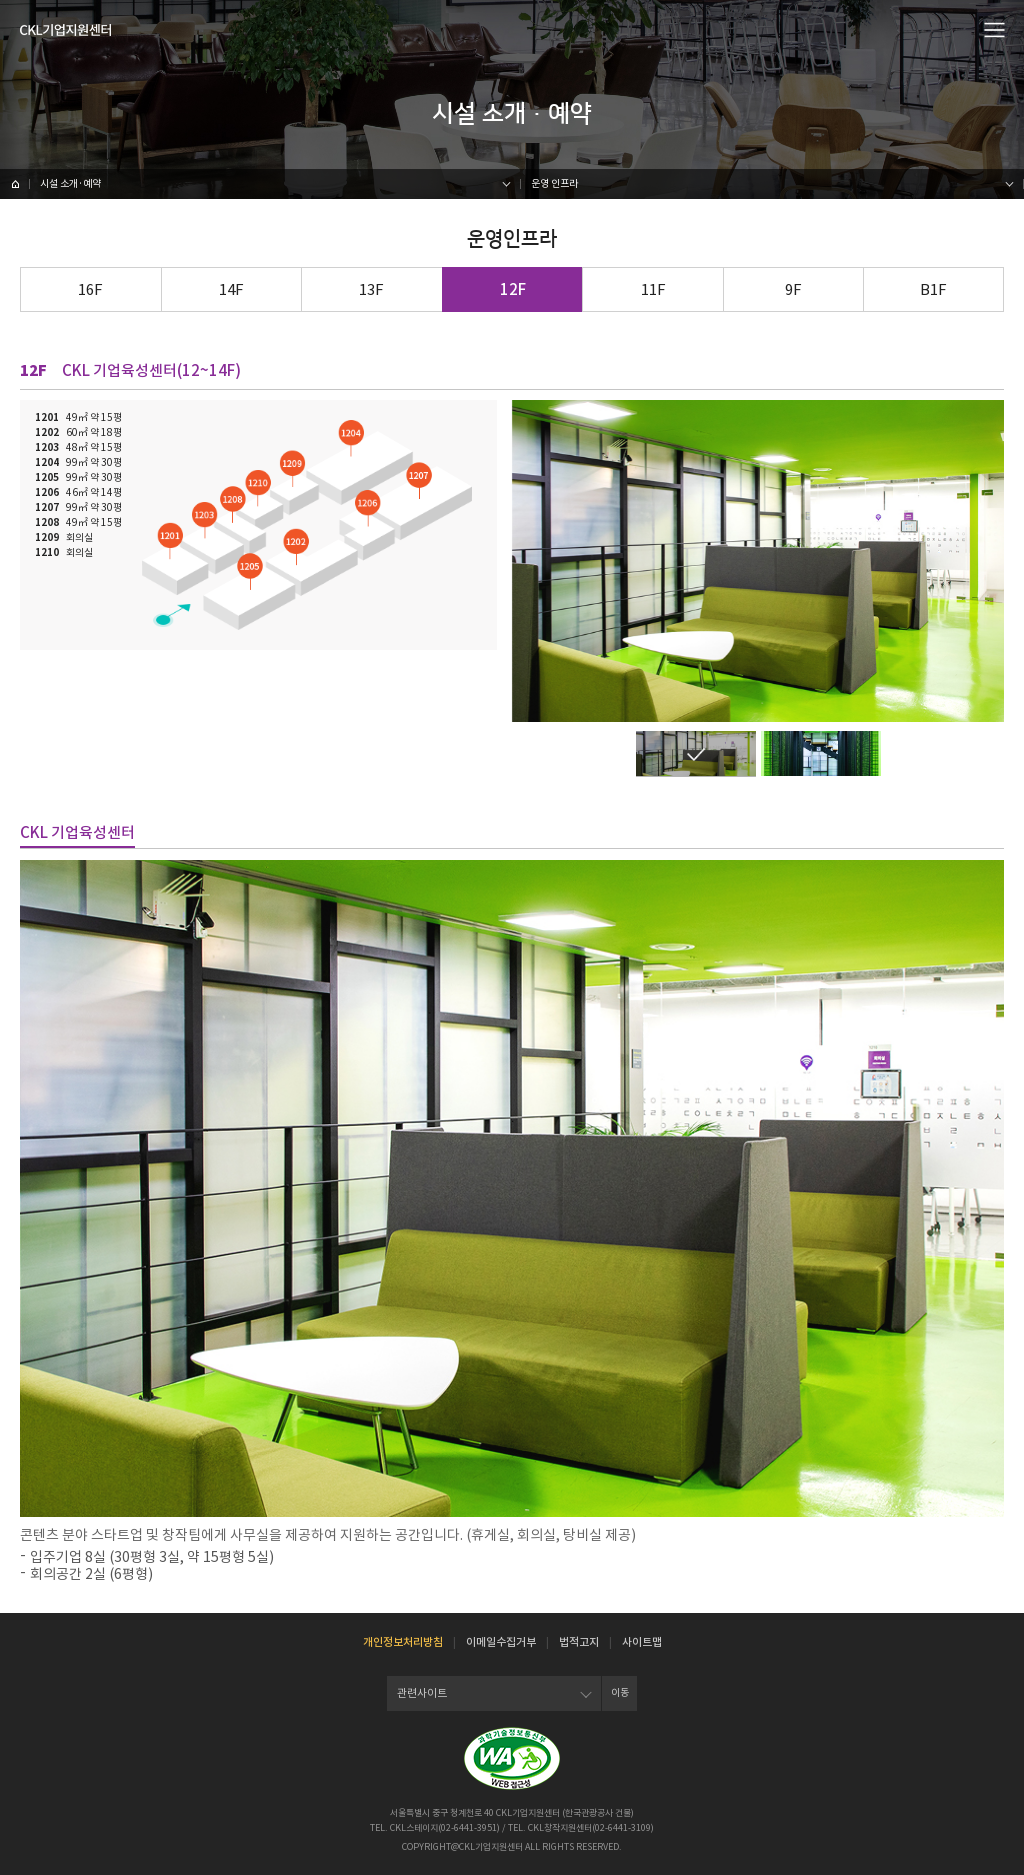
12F (513, 289)
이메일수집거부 (501, 1642)
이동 (620, 1692)
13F (371, 289)
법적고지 (579, 1642)
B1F (933, 289)
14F (231, 289)
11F (653, 289)
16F (90, 289)
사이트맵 (642, 1642)
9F (793, 289)
